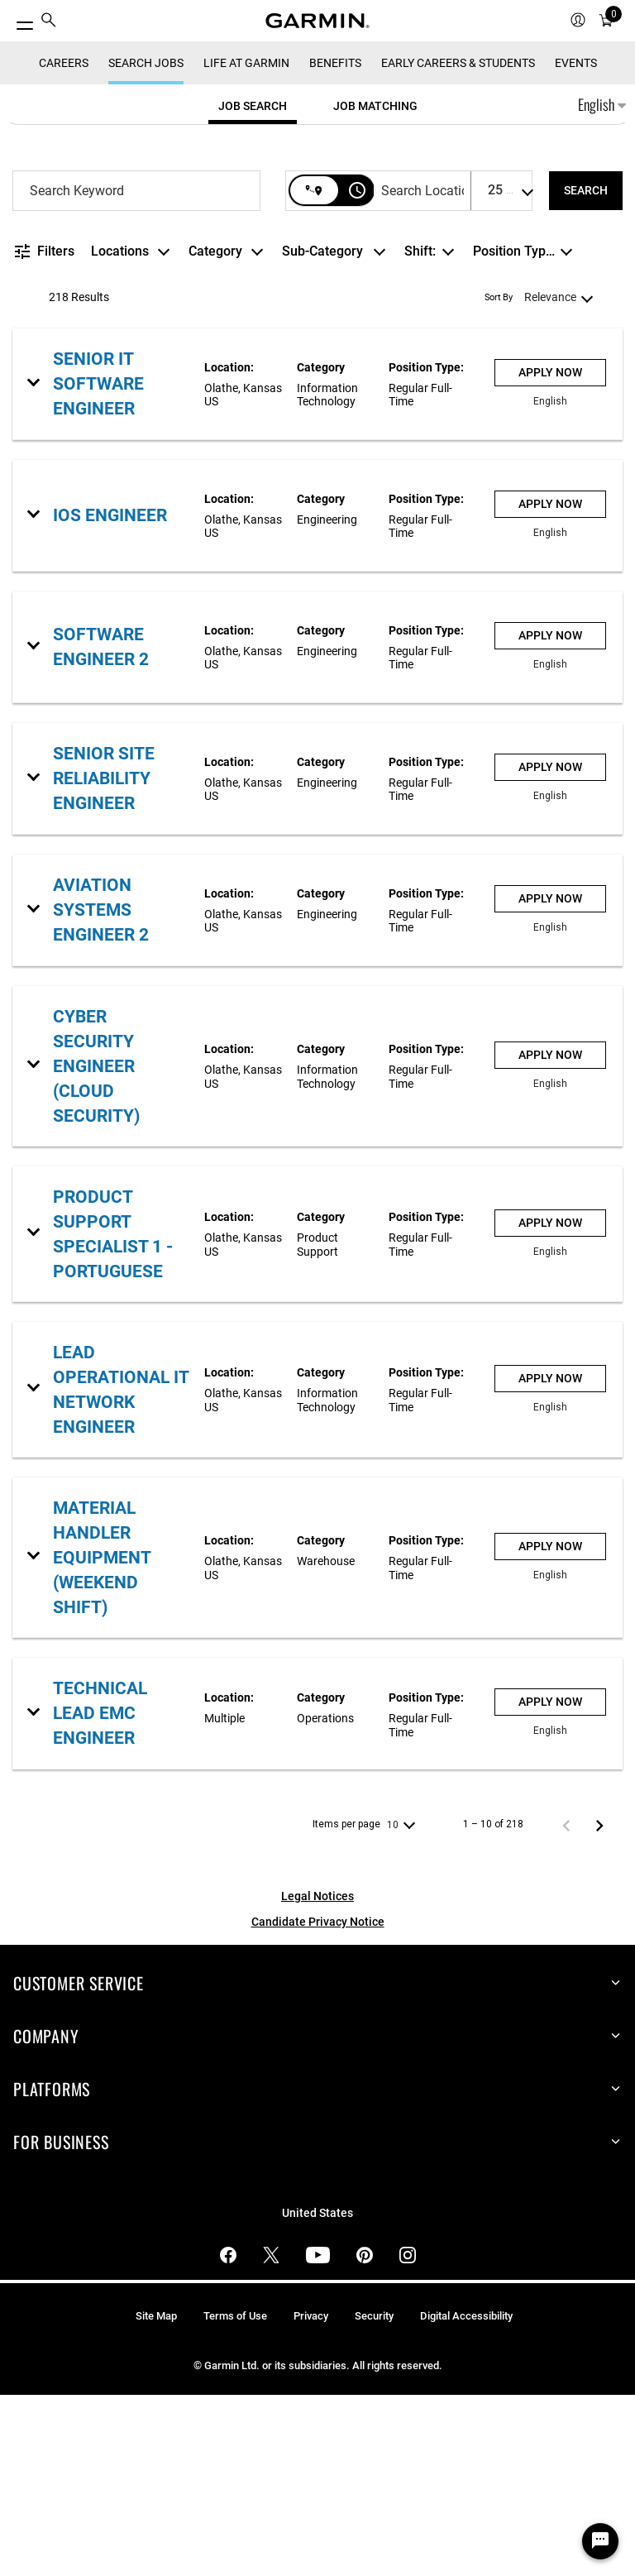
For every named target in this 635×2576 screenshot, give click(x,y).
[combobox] (136, 371)
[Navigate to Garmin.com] (317, 20)
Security (374, 2496)
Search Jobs (146, 243)
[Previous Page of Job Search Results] (566, 2005)
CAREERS (63, 243)
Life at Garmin (246, 243)
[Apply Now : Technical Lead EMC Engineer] (550, 1883)
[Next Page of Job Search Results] (599, 2005)
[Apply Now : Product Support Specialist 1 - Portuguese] (550, 1403)
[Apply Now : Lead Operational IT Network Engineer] (550, 1559)
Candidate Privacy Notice (317, 2102)
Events (576, 243)
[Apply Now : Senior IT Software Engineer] (550, 553)
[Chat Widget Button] (600, 2541)
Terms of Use (235, 2496)
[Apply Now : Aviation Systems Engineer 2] (550, 1080)
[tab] (252, 286)
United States (317, 2394)
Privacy (311, 2496)
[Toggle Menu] (18, 21)
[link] (317, 564)
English (602, 284)
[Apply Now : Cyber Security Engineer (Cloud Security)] (550, 1235)
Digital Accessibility (466, 2496)
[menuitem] (48, 21)
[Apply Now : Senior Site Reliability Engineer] (550, 948)
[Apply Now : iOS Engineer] (550, 685)
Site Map (156, 2496)
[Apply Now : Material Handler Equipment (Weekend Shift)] (550, 1726)
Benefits (335, 243)
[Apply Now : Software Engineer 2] (550, 817)
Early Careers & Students (458, 243)
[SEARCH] (586, 371)
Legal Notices (317, 2076)
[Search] (586, 371)
